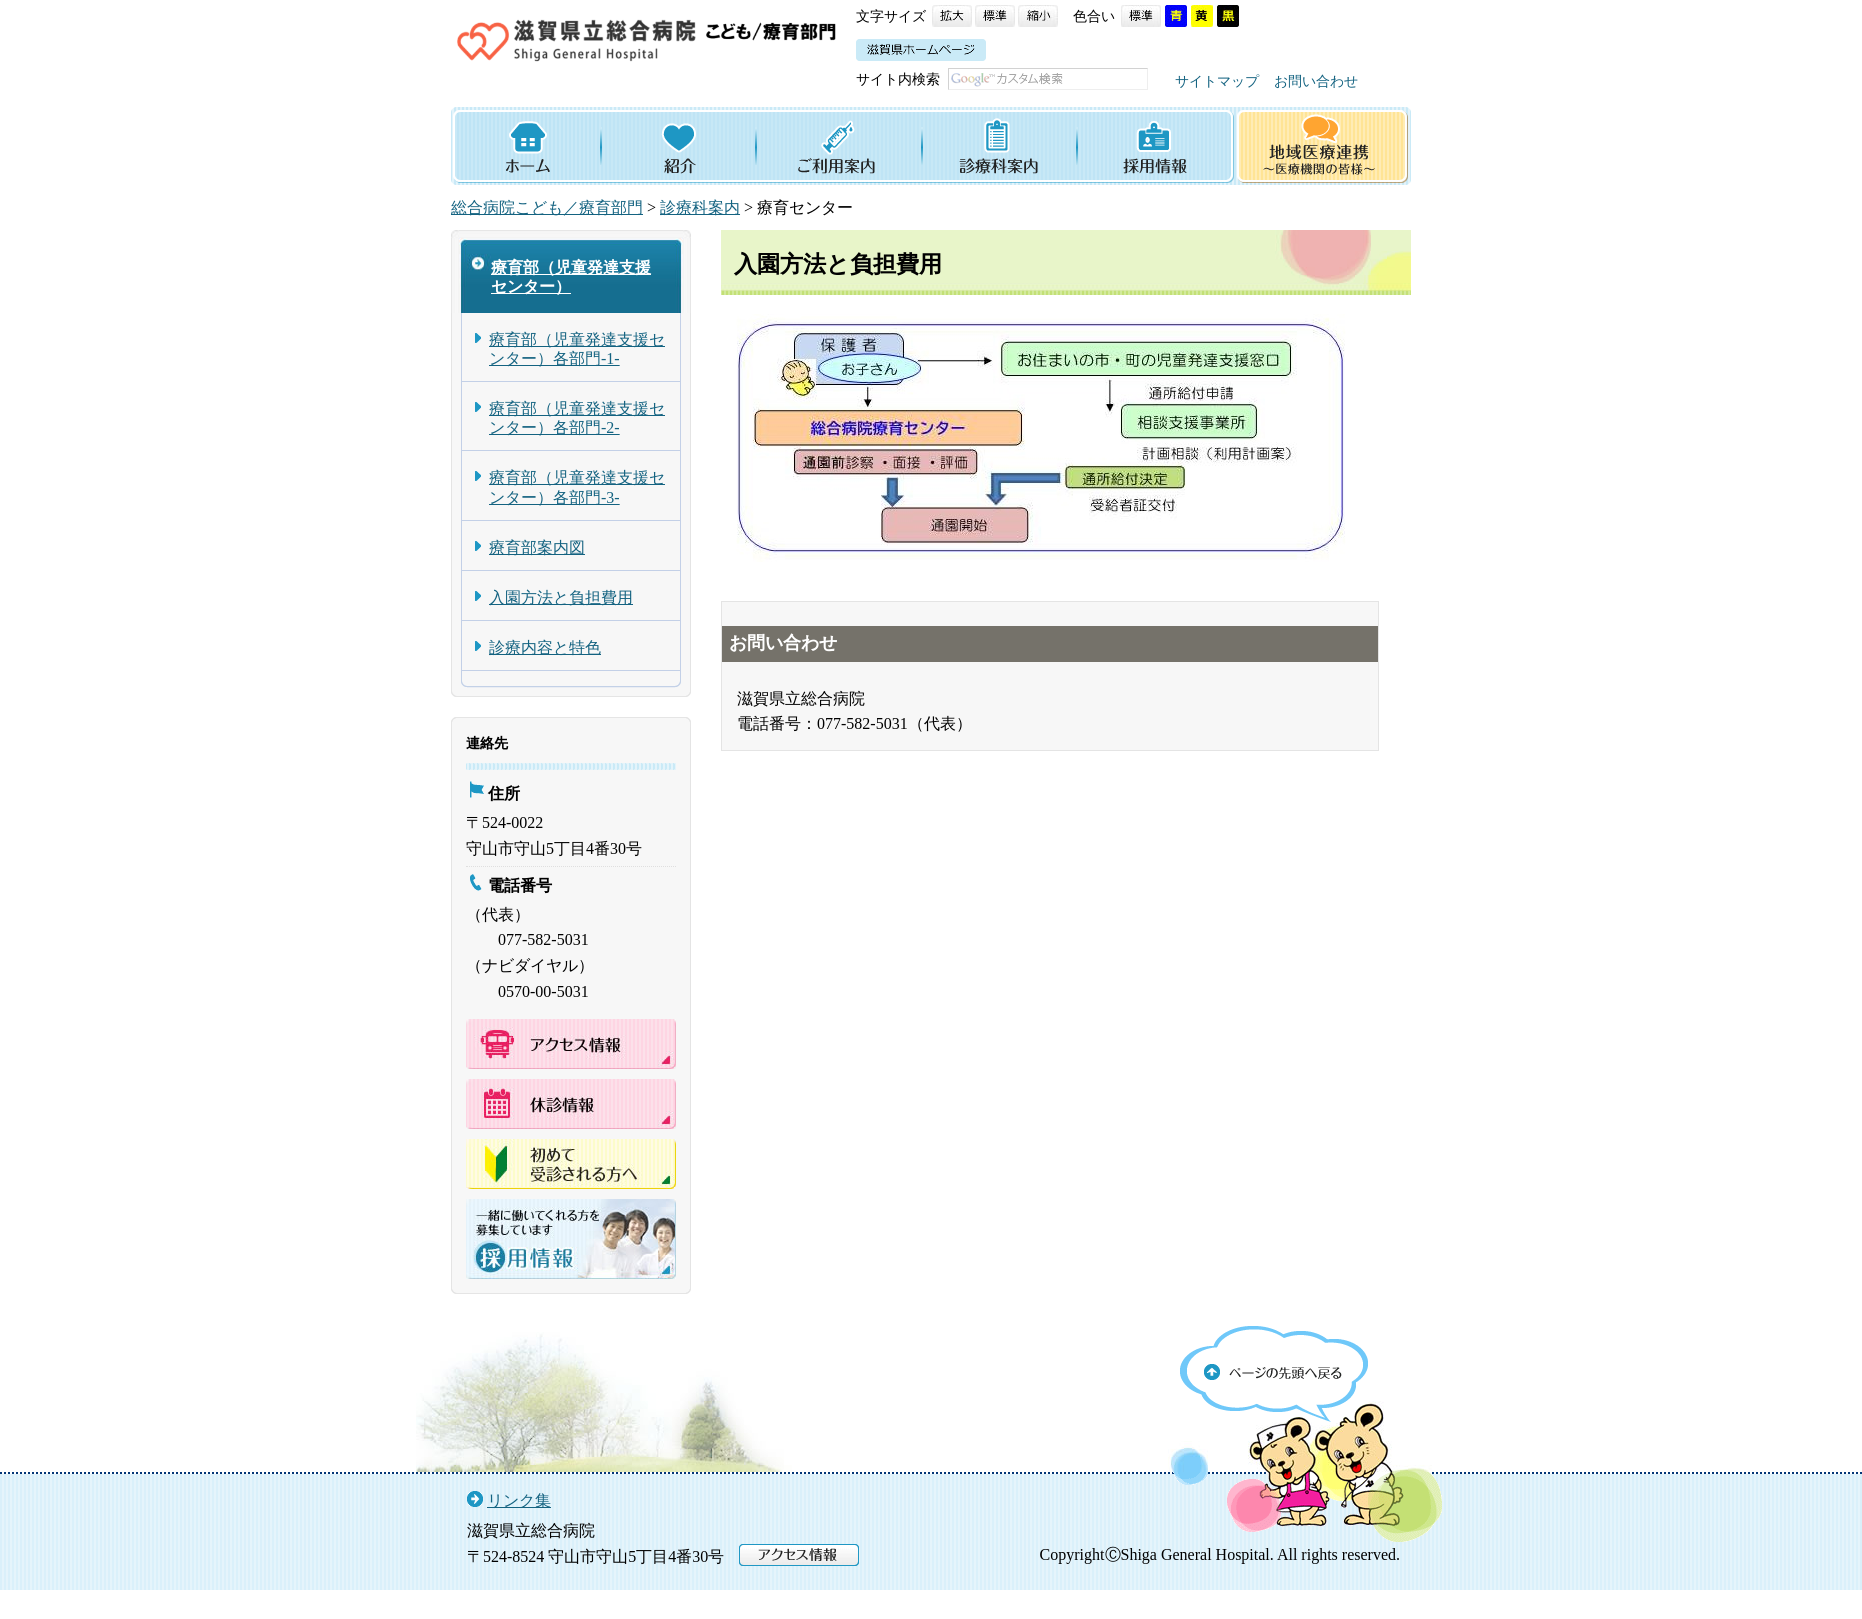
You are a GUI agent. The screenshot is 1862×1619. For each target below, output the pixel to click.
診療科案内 (700, 234)
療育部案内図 (537, 573)
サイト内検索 (898, 79)
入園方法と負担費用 (561, 623)
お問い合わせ (997, 107)
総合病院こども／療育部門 (547, 234)
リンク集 (519, 1526)
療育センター (805, 234)
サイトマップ (898, 107)
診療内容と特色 (545, 673)
